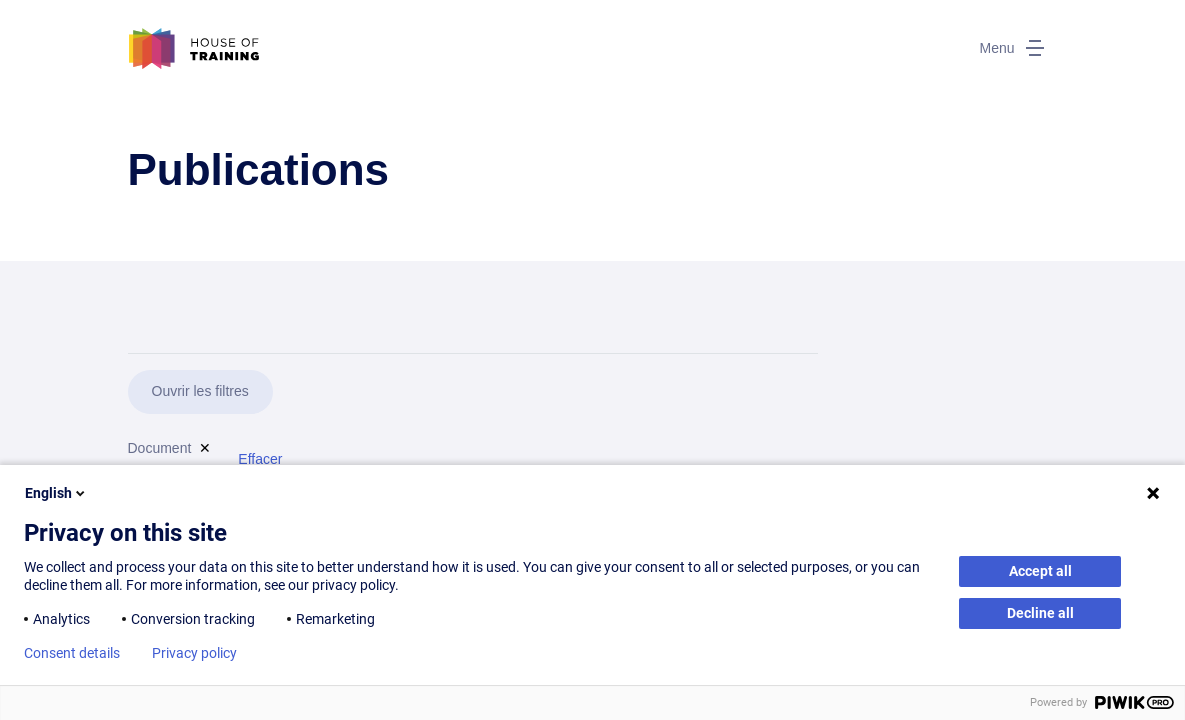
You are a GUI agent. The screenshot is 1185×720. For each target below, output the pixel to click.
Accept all (1040, 571)
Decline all (1040, 613)
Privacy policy (194, 653)
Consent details (72, 653)
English (56, 493)
